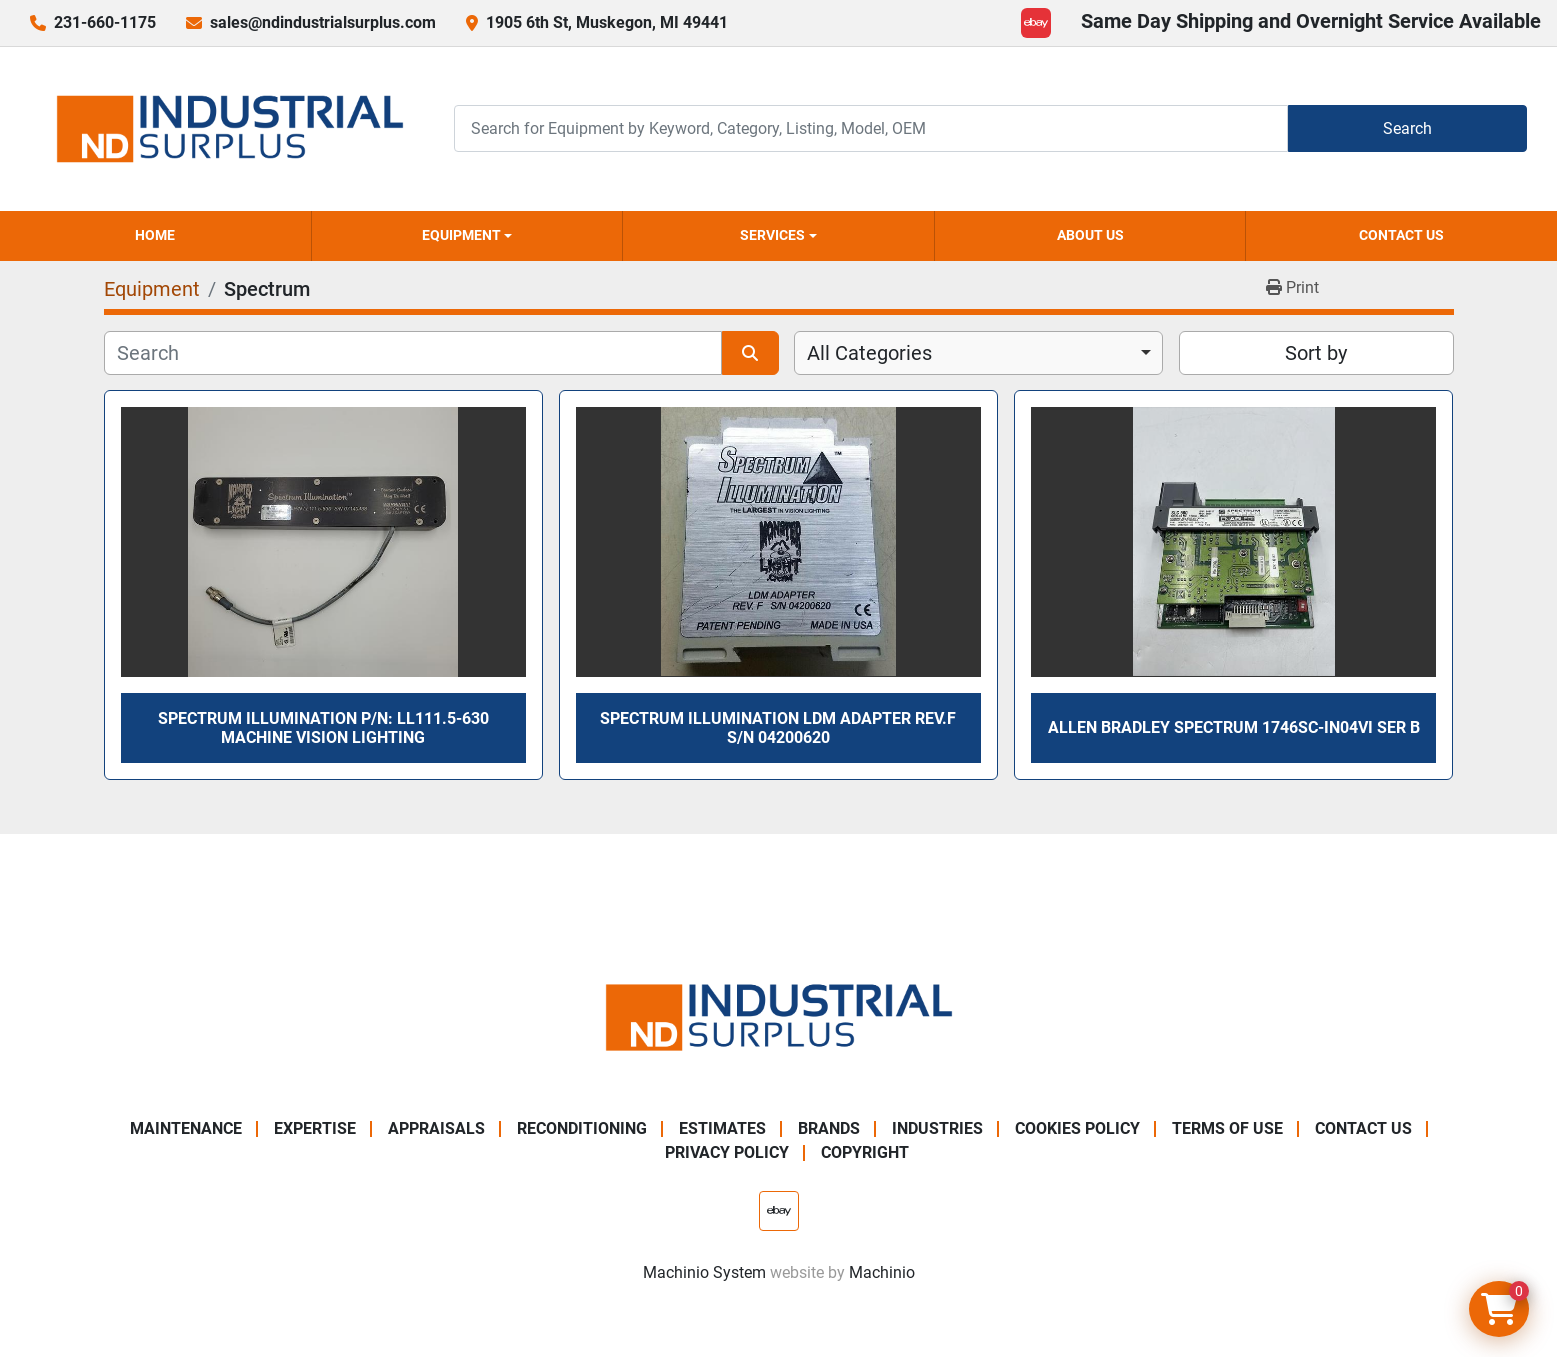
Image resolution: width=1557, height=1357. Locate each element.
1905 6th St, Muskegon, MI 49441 (607, 22)
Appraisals (436, 1128)
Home (155, 235)
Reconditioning (582, 1128)
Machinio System (704, 1272)
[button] (467, 236)
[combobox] (978, 353)
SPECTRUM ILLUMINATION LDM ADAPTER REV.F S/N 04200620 (778, 728)
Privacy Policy (727, 1152)
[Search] (871, 128)
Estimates (722, 1128)
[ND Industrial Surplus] (779, 1016)
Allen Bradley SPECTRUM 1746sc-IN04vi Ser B (1234, 727)
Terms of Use (1227, 1128)
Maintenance (186, 1128)
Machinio (882, 1272)
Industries (937, 1128)
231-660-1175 (105, 22)
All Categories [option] (869, 353)
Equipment (461, 235)
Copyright (865, 1152)
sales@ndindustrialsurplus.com (323, 22)
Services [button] (772, 235)
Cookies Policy (1077, 1128)
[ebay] (1036, 23)
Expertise (315, 1128)
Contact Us (1401, 235)
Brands (829, 1128)
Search (1407, 128)
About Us (1090, 235)
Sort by (1316, 353)
